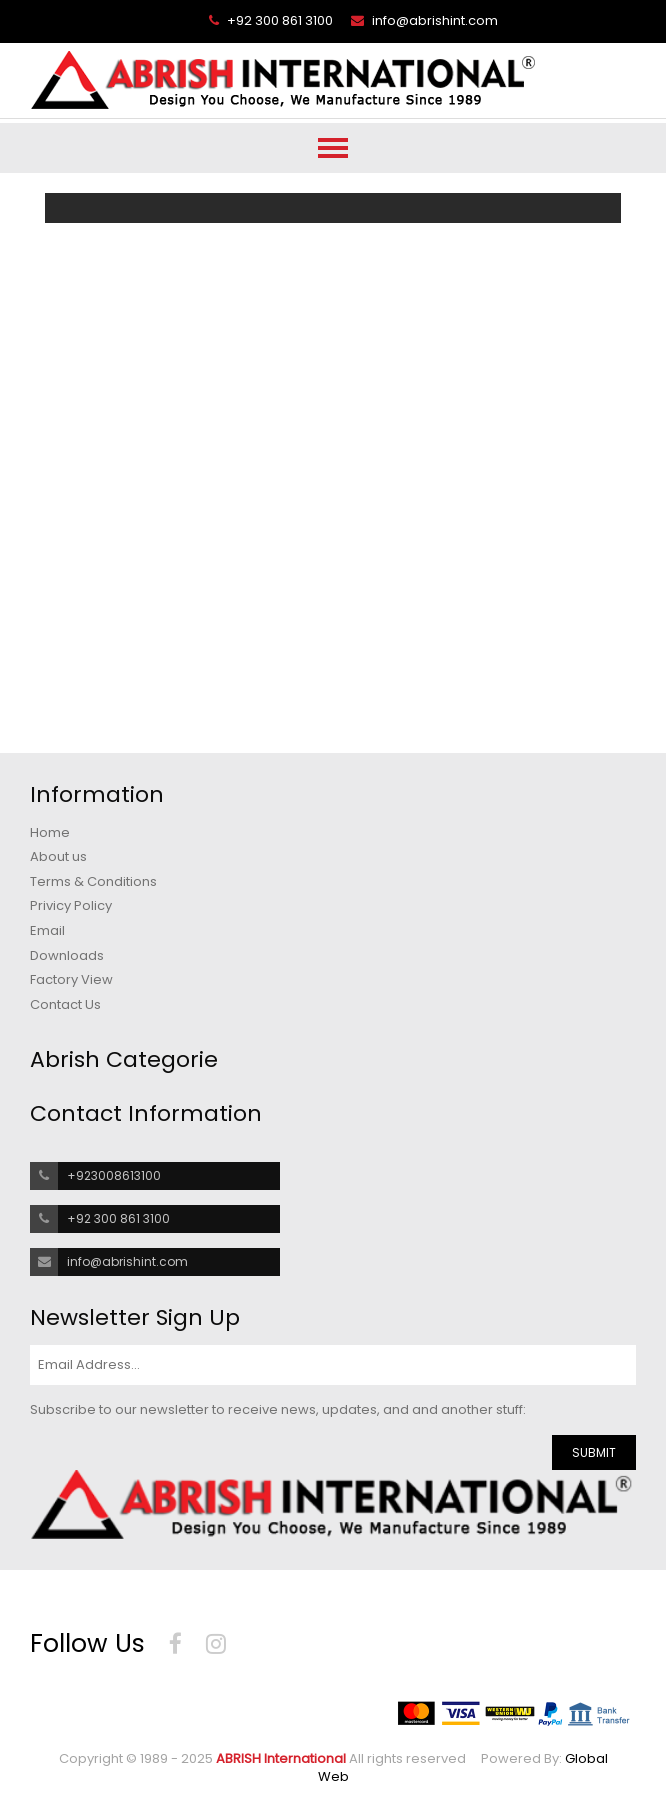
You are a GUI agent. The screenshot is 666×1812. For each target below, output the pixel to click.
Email (47, 931)
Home (50, 833)
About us (58, 857)
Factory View (71, 980)
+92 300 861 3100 (271, 21)
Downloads (67, 956)
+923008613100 (114, 1175)
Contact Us (65, 1005)
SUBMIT (594, 1452)
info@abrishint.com (424, 21)
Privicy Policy (71, 906)
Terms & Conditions (93, 882)
